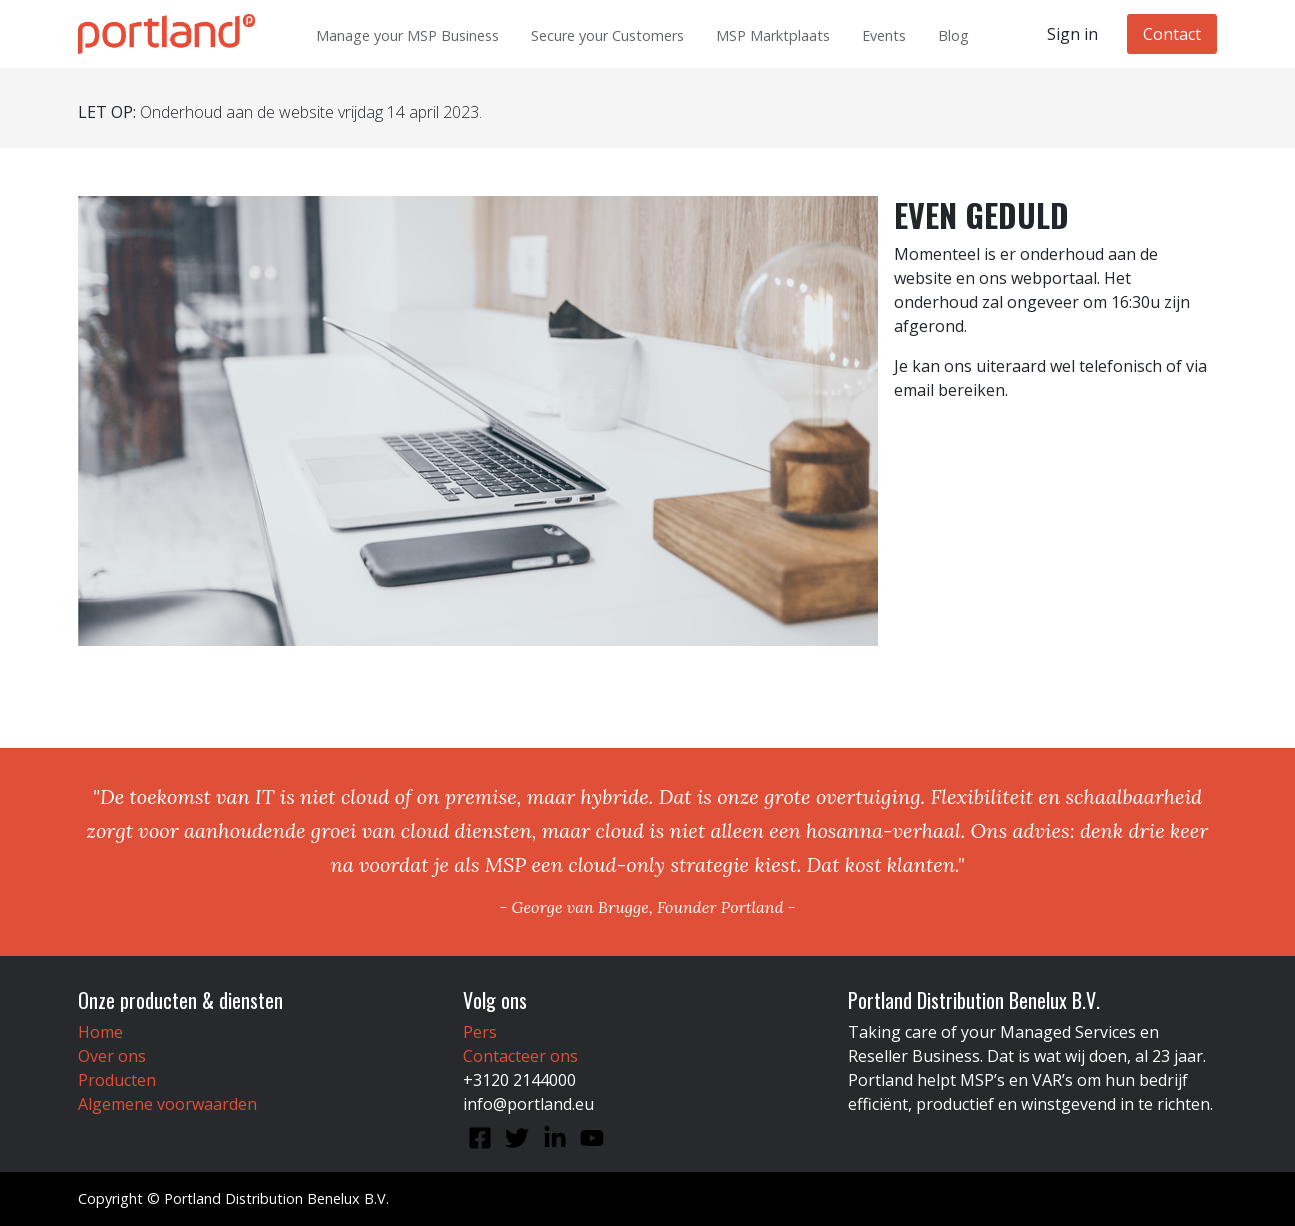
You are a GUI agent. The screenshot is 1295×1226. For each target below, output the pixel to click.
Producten (117, 1080)
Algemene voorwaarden (167, 1104)
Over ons (112, 1056)
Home (100, 1032)
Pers (480, 1032)
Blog (953, 35)
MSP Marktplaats (773, 35)
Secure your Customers (607, 35)
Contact (1172, 34)
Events (884, 35)
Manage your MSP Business (407, 35)
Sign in (1072, 34)
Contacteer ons (520, 1056)
